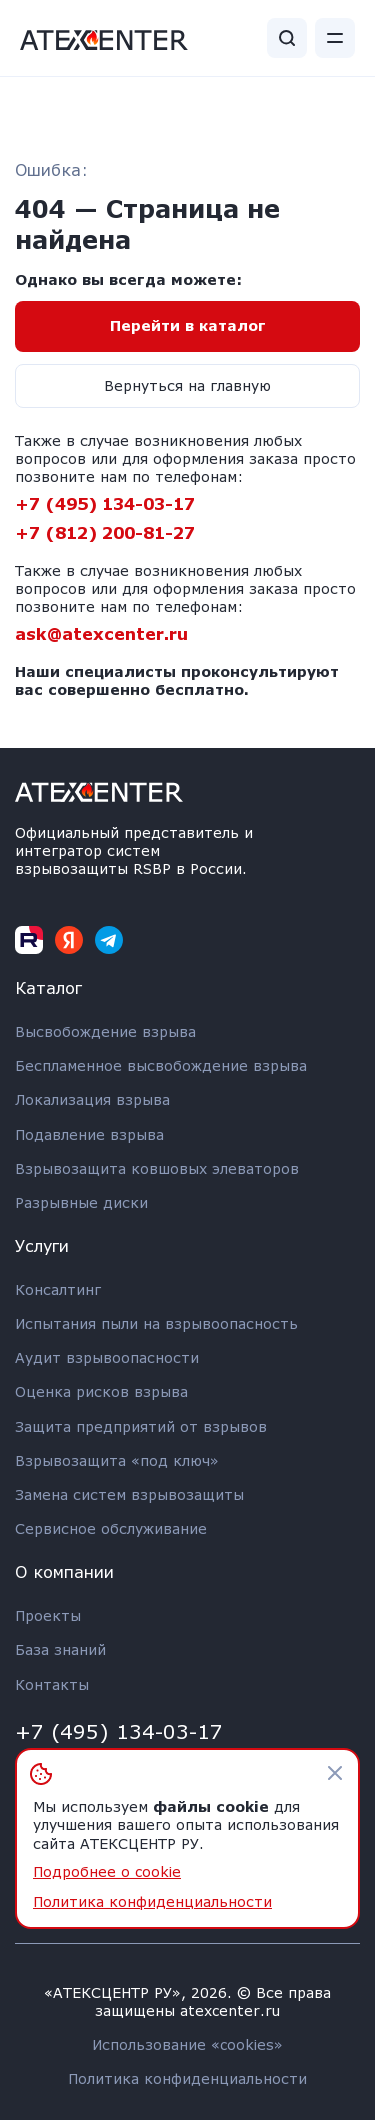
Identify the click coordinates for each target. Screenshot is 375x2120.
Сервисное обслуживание (111, 1528)
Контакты (52, 1684)
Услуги (42, 1245)
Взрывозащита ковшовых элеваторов (157, 1168)
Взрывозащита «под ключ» (117, 1460)
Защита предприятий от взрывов (141, 1426)
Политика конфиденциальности (187, 2078)
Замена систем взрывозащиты (129, 1494)
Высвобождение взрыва (105, 1031)
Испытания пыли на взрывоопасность (156, 1323)
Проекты (48, 1615)
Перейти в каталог (188, 325)
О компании (64, 1571)
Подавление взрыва (89, 1134)
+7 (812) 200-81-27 (105, 532)
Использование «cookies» (187, 2044)
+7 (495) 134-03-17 (105, 503)
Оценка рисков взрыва (101, 1391)
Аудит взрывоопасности (107, 1357)
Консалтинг (58, 1289)
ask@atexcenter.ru (101, 633)
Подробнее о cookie (107, 1871)
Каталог (48, 987)
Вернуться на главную (187, 385)
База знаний (60, 1649)
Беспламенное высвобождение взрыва (161, 1065)
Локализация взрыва (92, 1099)
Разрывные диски (81, 1202)
